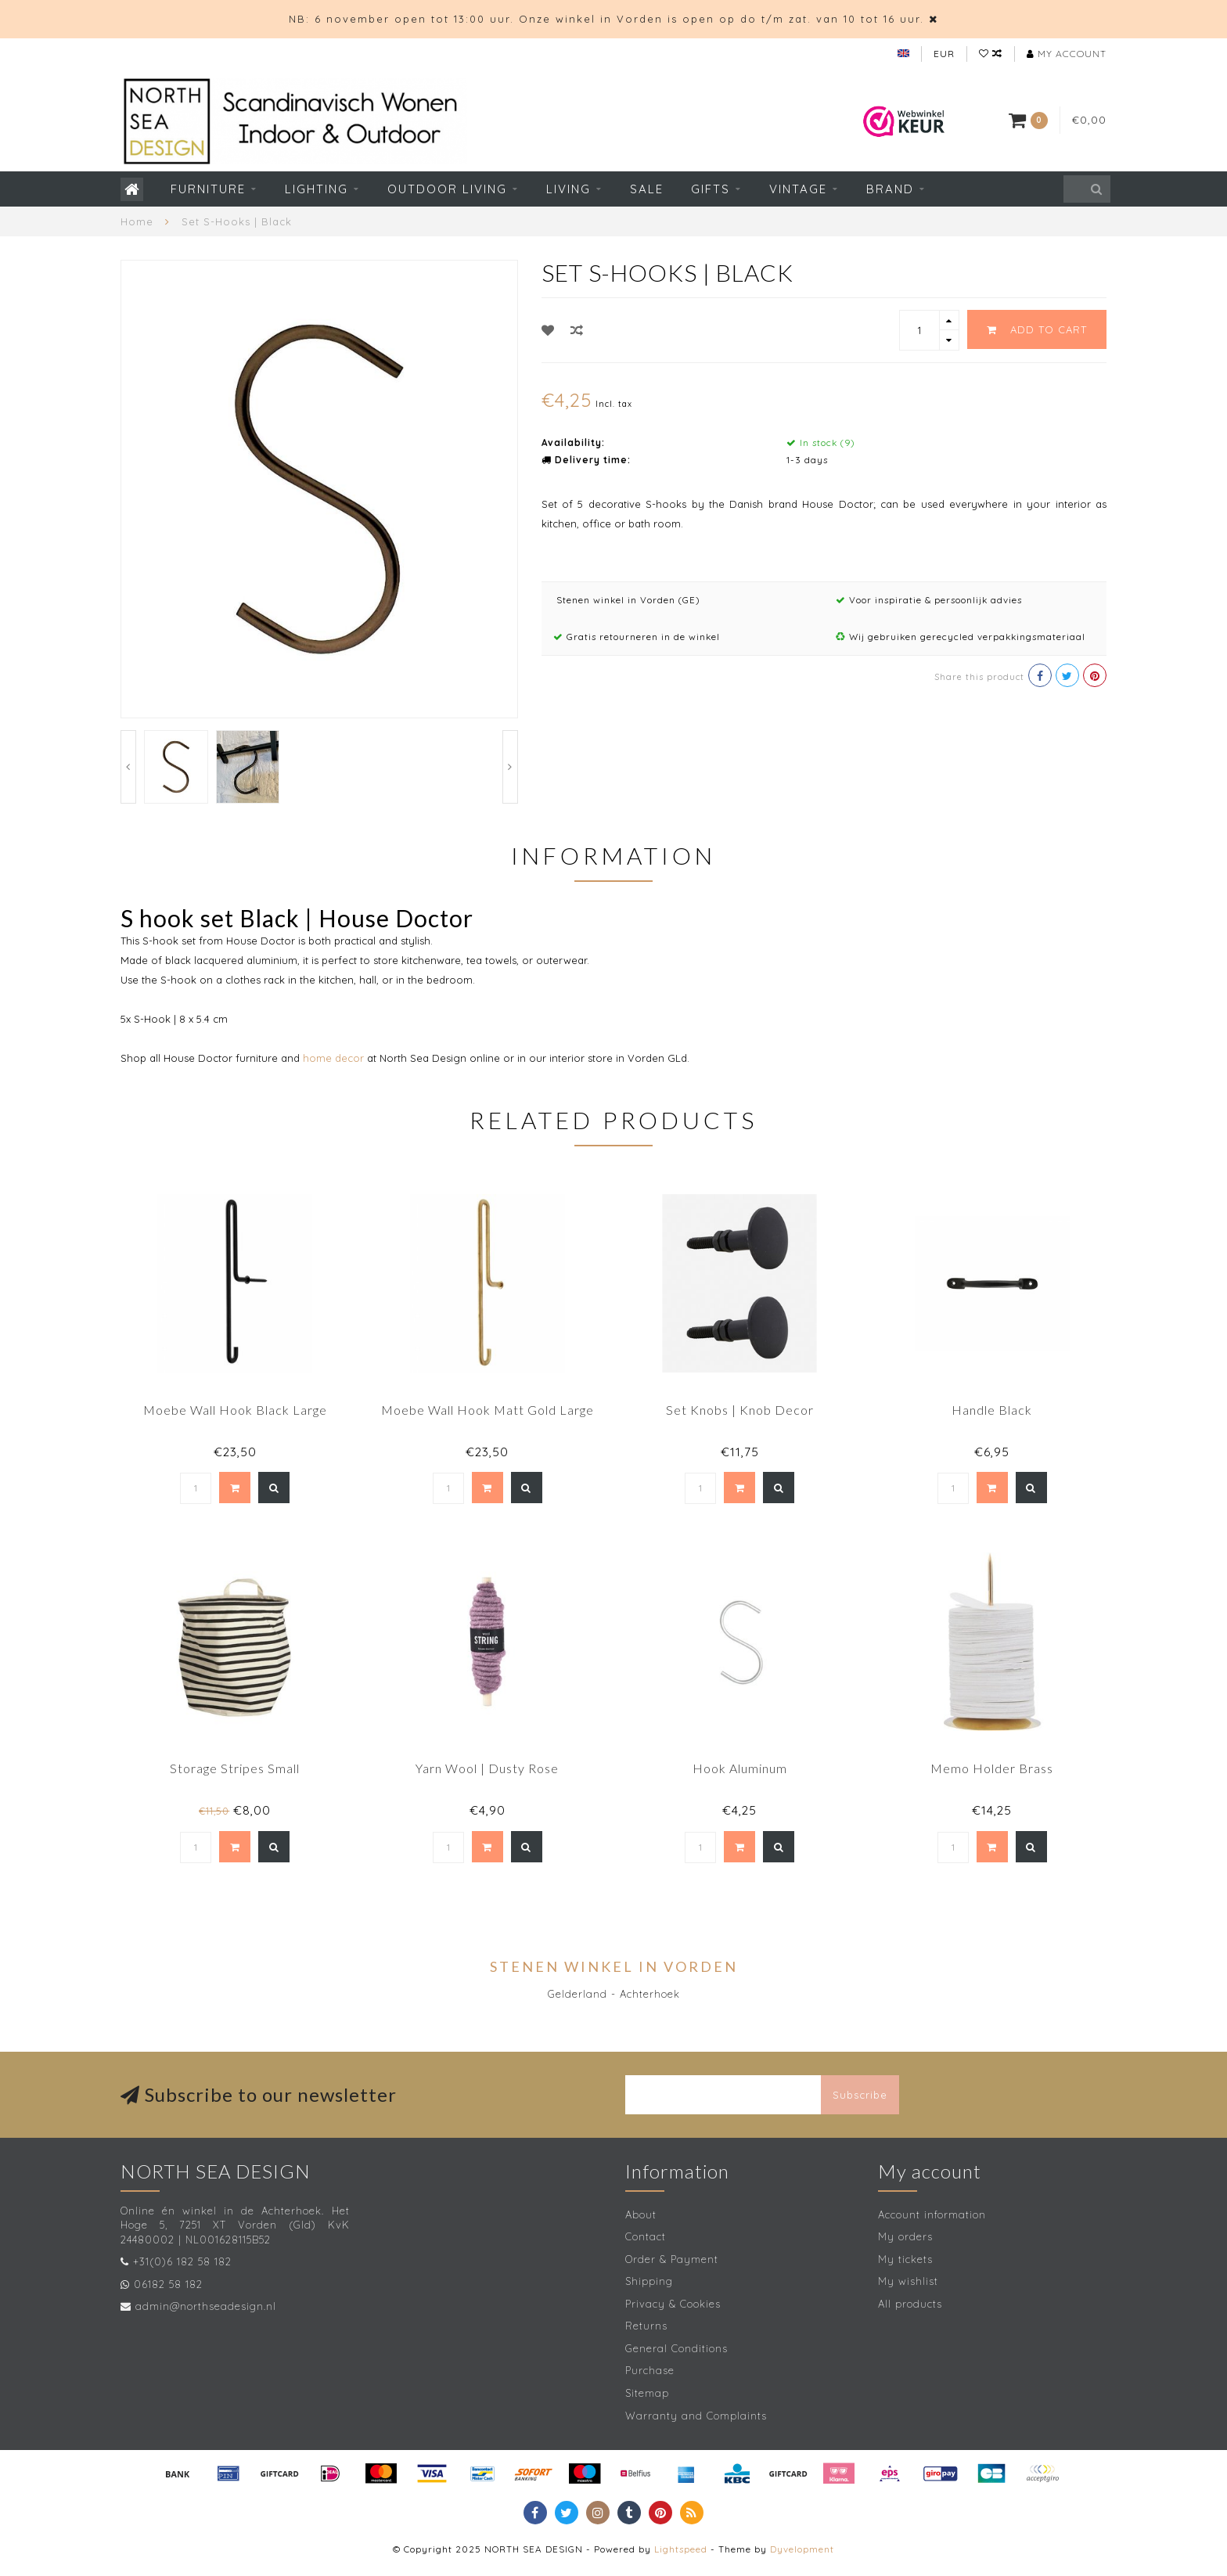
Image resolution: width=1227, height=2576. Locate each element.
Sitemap (647, 2393)
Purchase (650, 2370)
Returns (646, 2325)
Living (568, 189)
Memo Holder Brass (991, 1768)
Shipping (649, 2281)
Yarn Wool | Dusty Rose (487, 1768)
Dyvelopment (802, 2549)
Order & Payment (671, 2259)
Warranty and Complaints (696, 2415)
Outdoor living (447, 189)
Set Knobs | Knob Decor (740, 1409)
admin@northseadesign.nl (205, 2306)
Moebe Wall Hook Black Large (235, 1409)
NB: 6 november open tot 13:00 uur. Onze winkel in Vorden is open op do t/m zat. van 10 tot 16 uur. (606, 19)
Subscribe (860, 2095)
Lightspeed (680, 2549)
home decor (332, 1058)
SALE (647, 189)
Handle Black (992, 1409)
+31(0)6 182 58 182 (182, 2261)
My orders (905, 2236)
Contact (645, 2236)
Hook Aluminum (740, 1768)
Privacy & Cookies (673, 2303)
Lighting (316, 189)
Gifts (710, 189)
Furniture (208, 189)
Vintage (798, 189)
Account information (932, 2214)
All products (910, 2303)
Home (137, 221)
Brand (890, 189)
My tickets (905, 2259)
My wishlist (908, 2281)
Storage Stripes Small (235, 1768)
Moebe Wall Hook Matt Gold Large (487, 1409)
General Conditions (676, 2348)
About (641, 2214)
